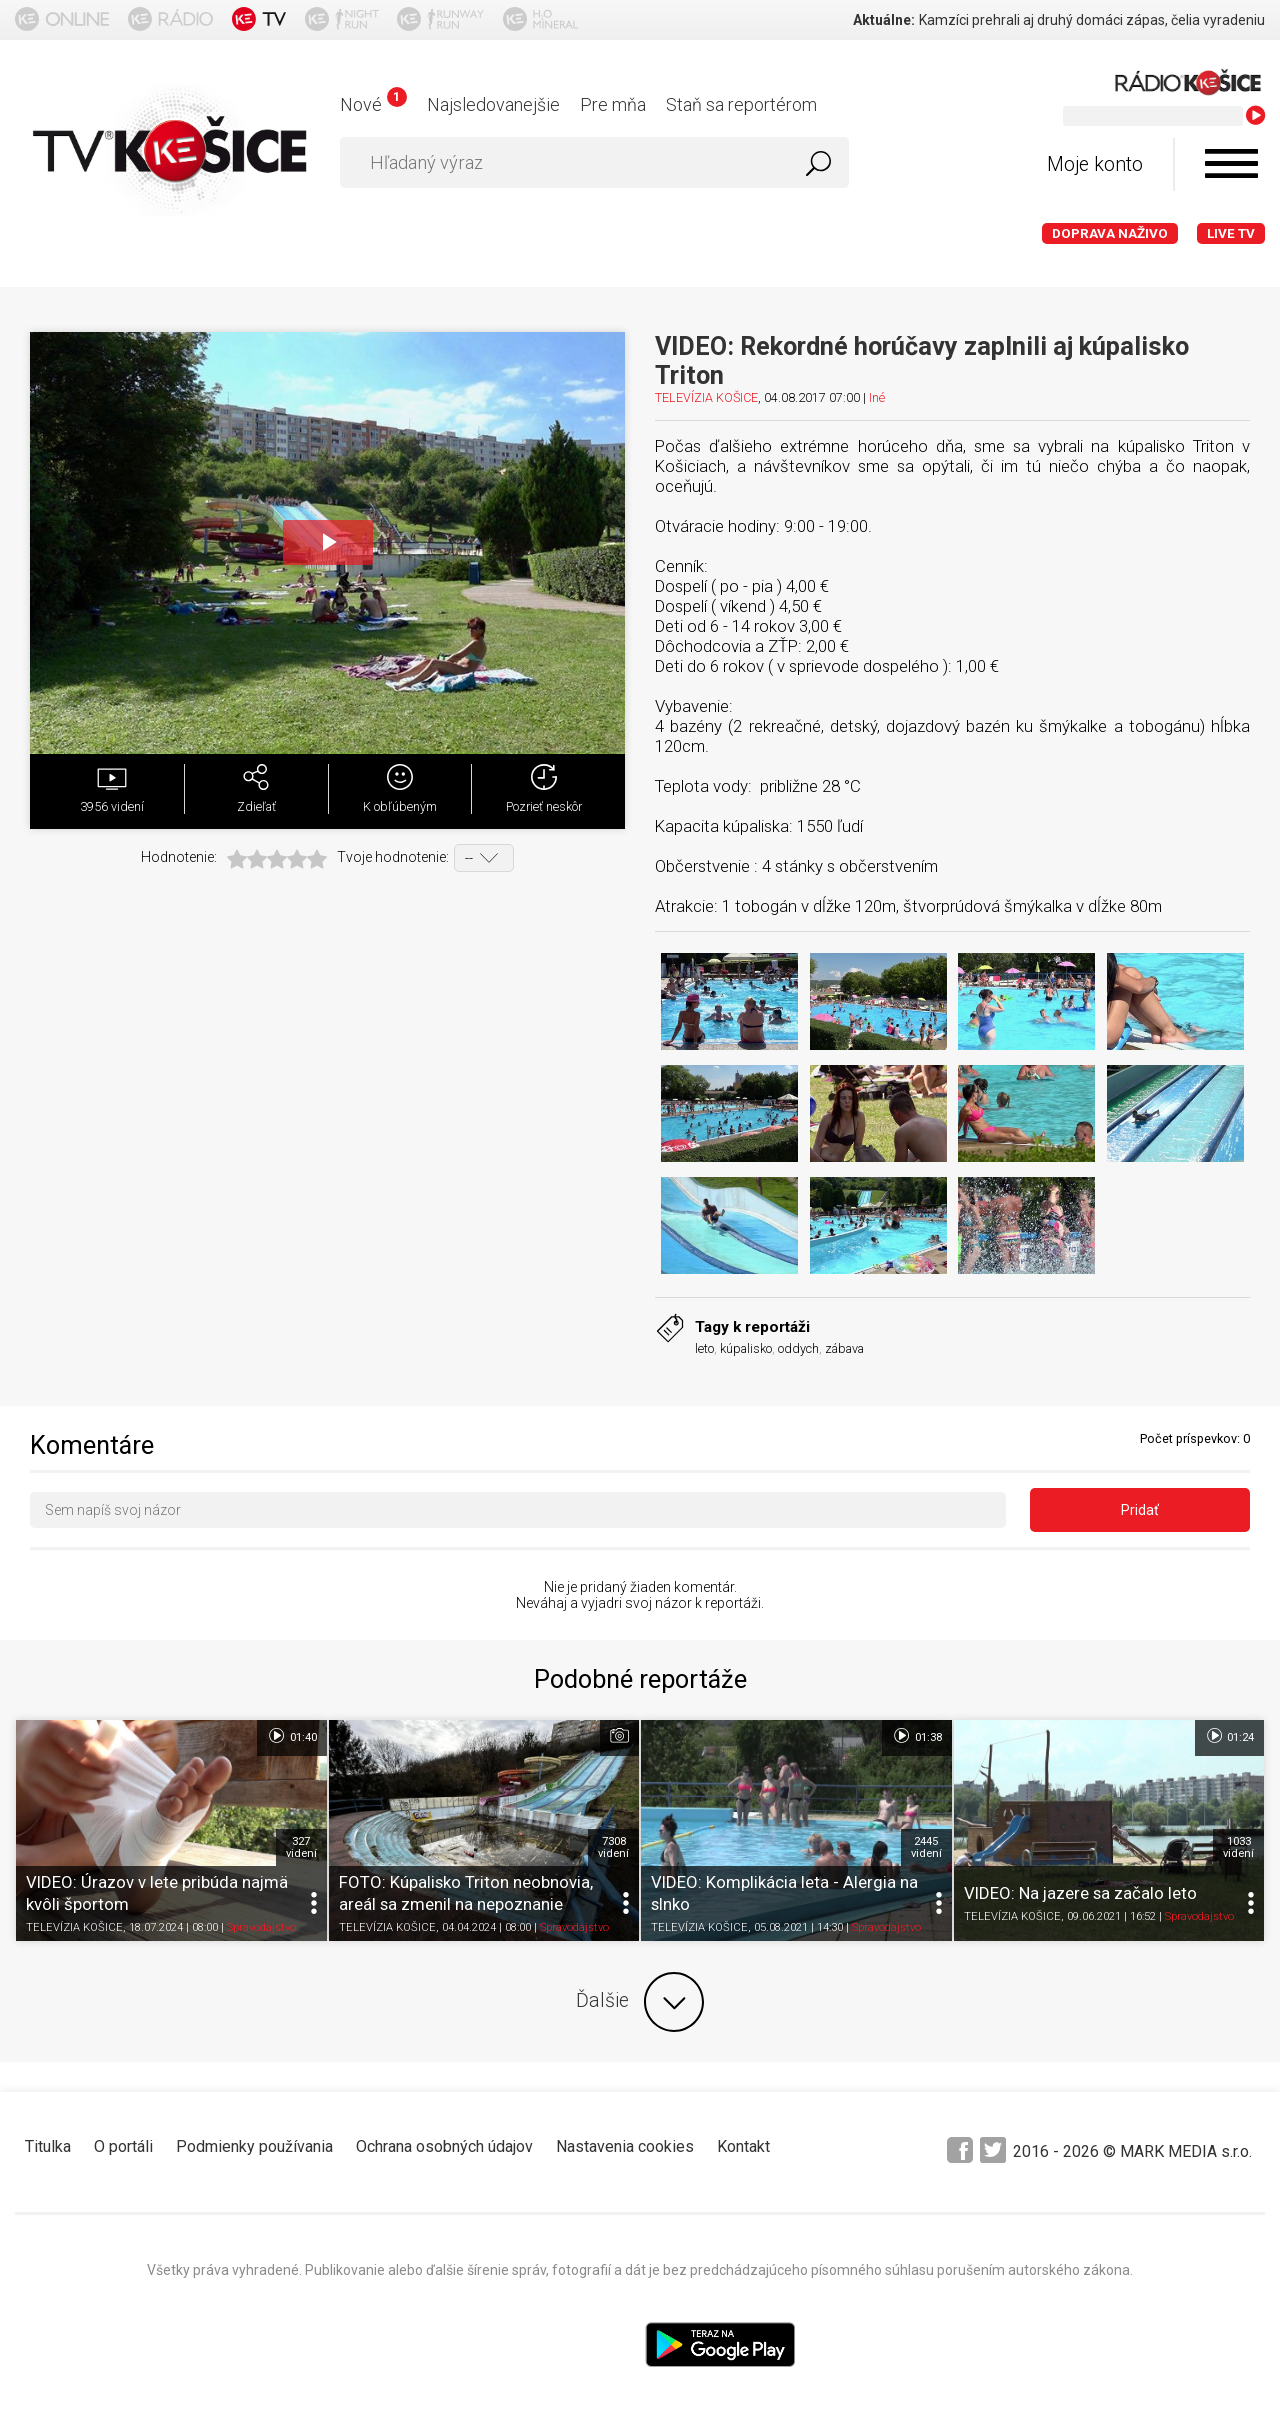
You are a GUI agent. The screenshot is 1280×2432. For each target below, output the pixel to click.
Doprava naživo (1110, 233)
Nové (373, 104)
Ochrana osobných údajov (444, 2146)
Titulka (48, 2146)
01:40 (291, 1736)
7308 (613, 1847)
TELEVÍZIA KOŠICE (706, 397)
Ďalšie (640, 2002)
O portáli (123, 2146)
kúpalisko (746, 1348)
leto (704, 1348)
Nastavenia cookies (625, 2146)
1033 (1238, 1847)
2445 (926, 1847)
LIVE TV (1231, 233)
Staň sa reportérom (741, 104)
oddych (798, 1348)
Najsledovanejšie (493, 104)
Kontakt (743, 2146)
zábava (844, 1348)
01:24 (1229, 1736)
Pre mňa (613, 104)
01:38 (916, 1736)
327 (301, 1847)
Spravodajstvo (261, 1927)
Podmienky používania (254, 2146)
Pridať (1140, 1510)
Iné (877, 397)
